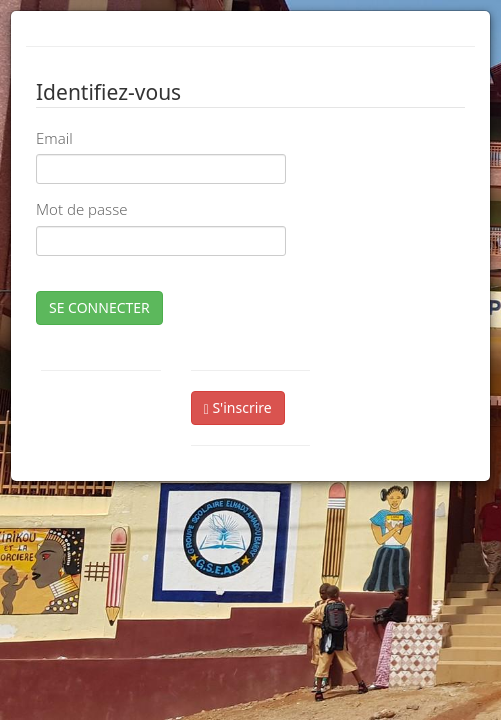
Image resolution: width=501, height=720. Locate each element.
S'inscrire (238, 407)
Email (54, 138)
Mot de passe (81, 209)
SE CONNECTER (99, 307)
